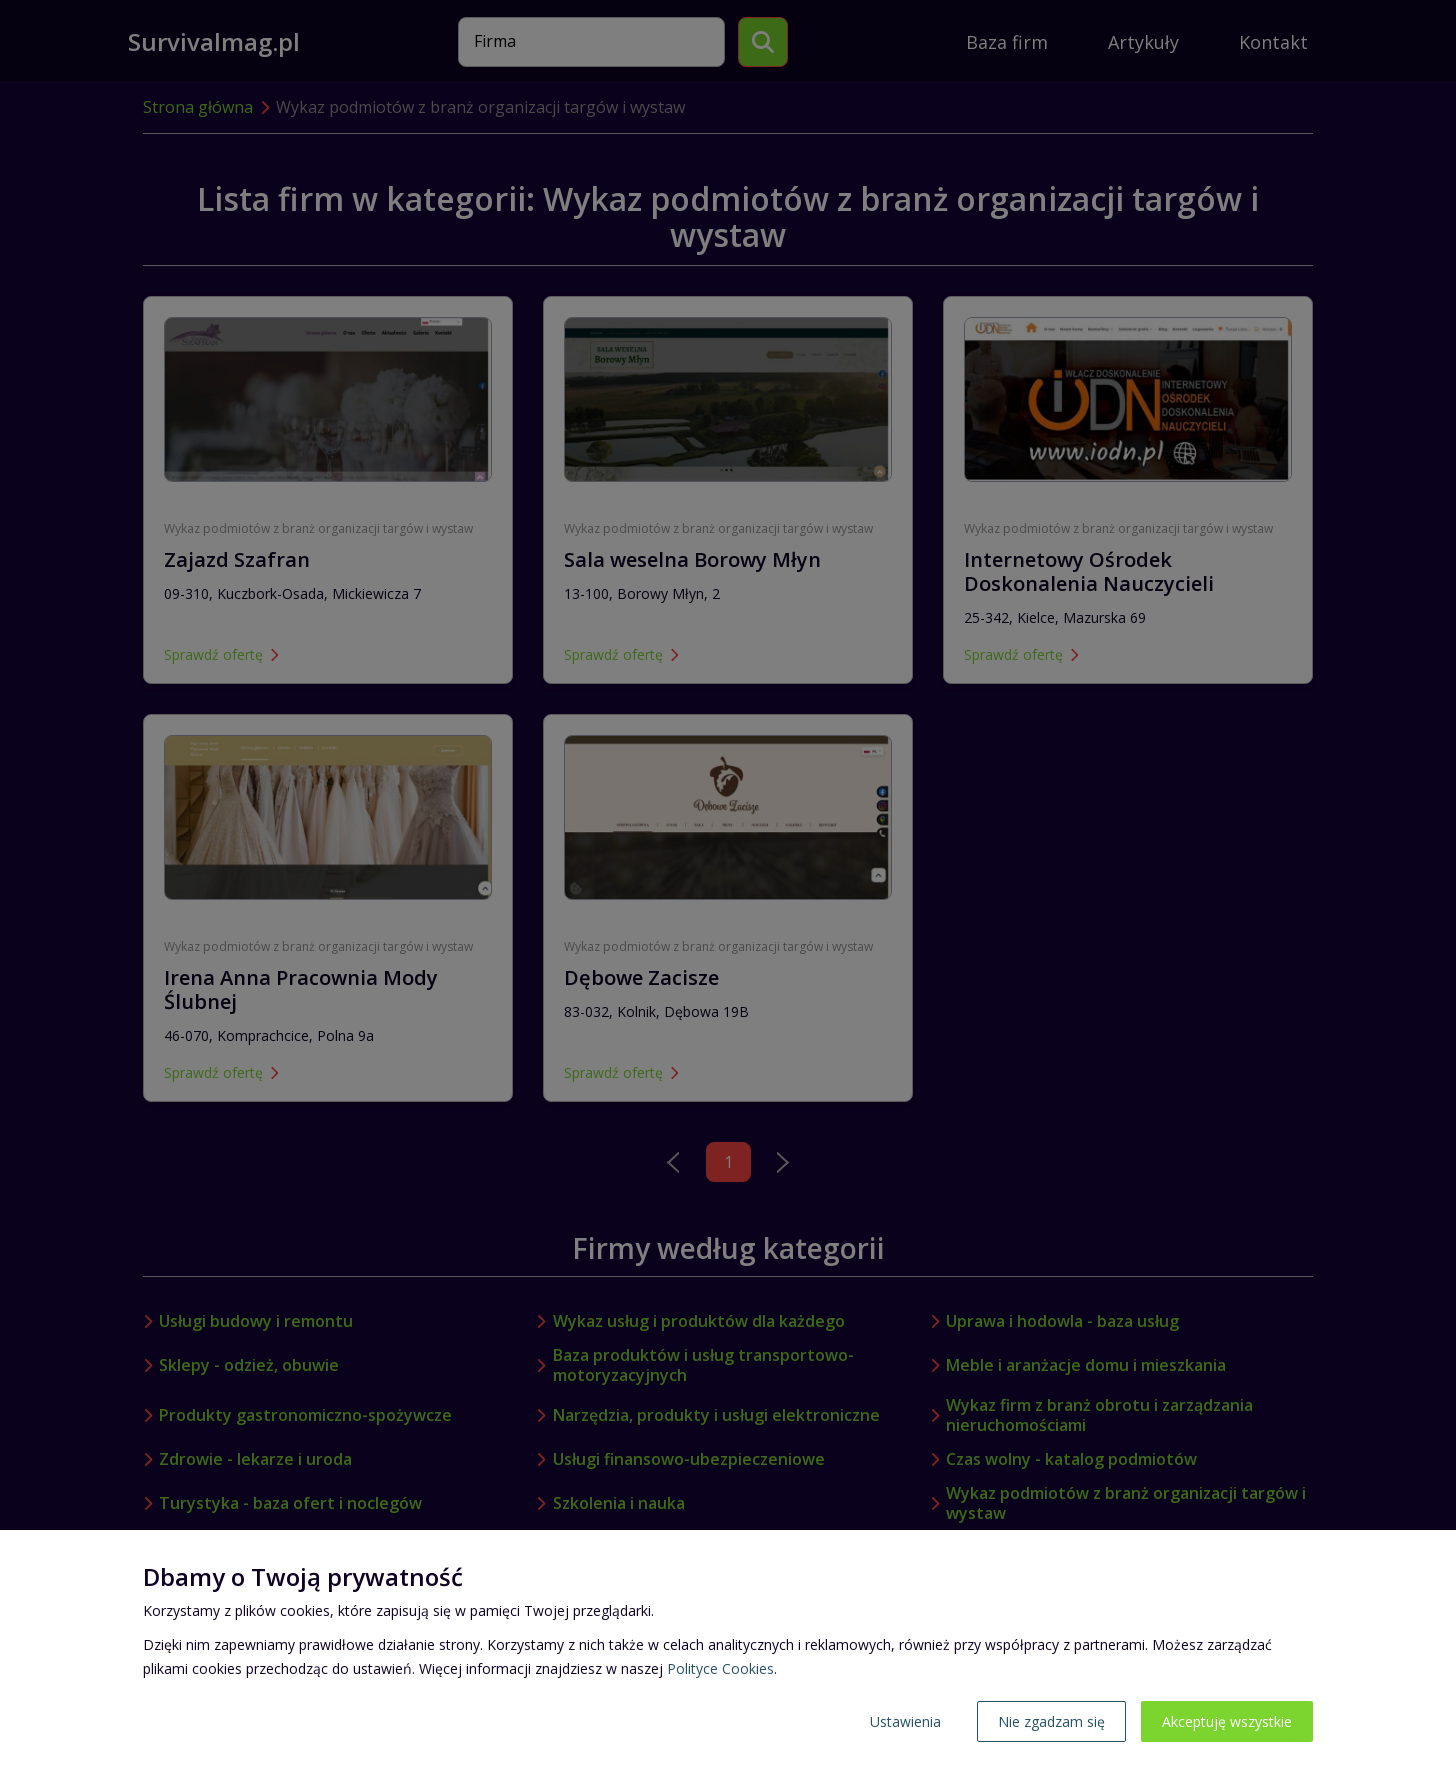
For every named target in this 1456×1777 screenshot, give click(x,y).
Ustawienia (905, 1721)
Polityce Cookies (720, 1668)
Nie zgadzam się (1051, 1721)
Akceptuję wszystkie (1227, 1721)
